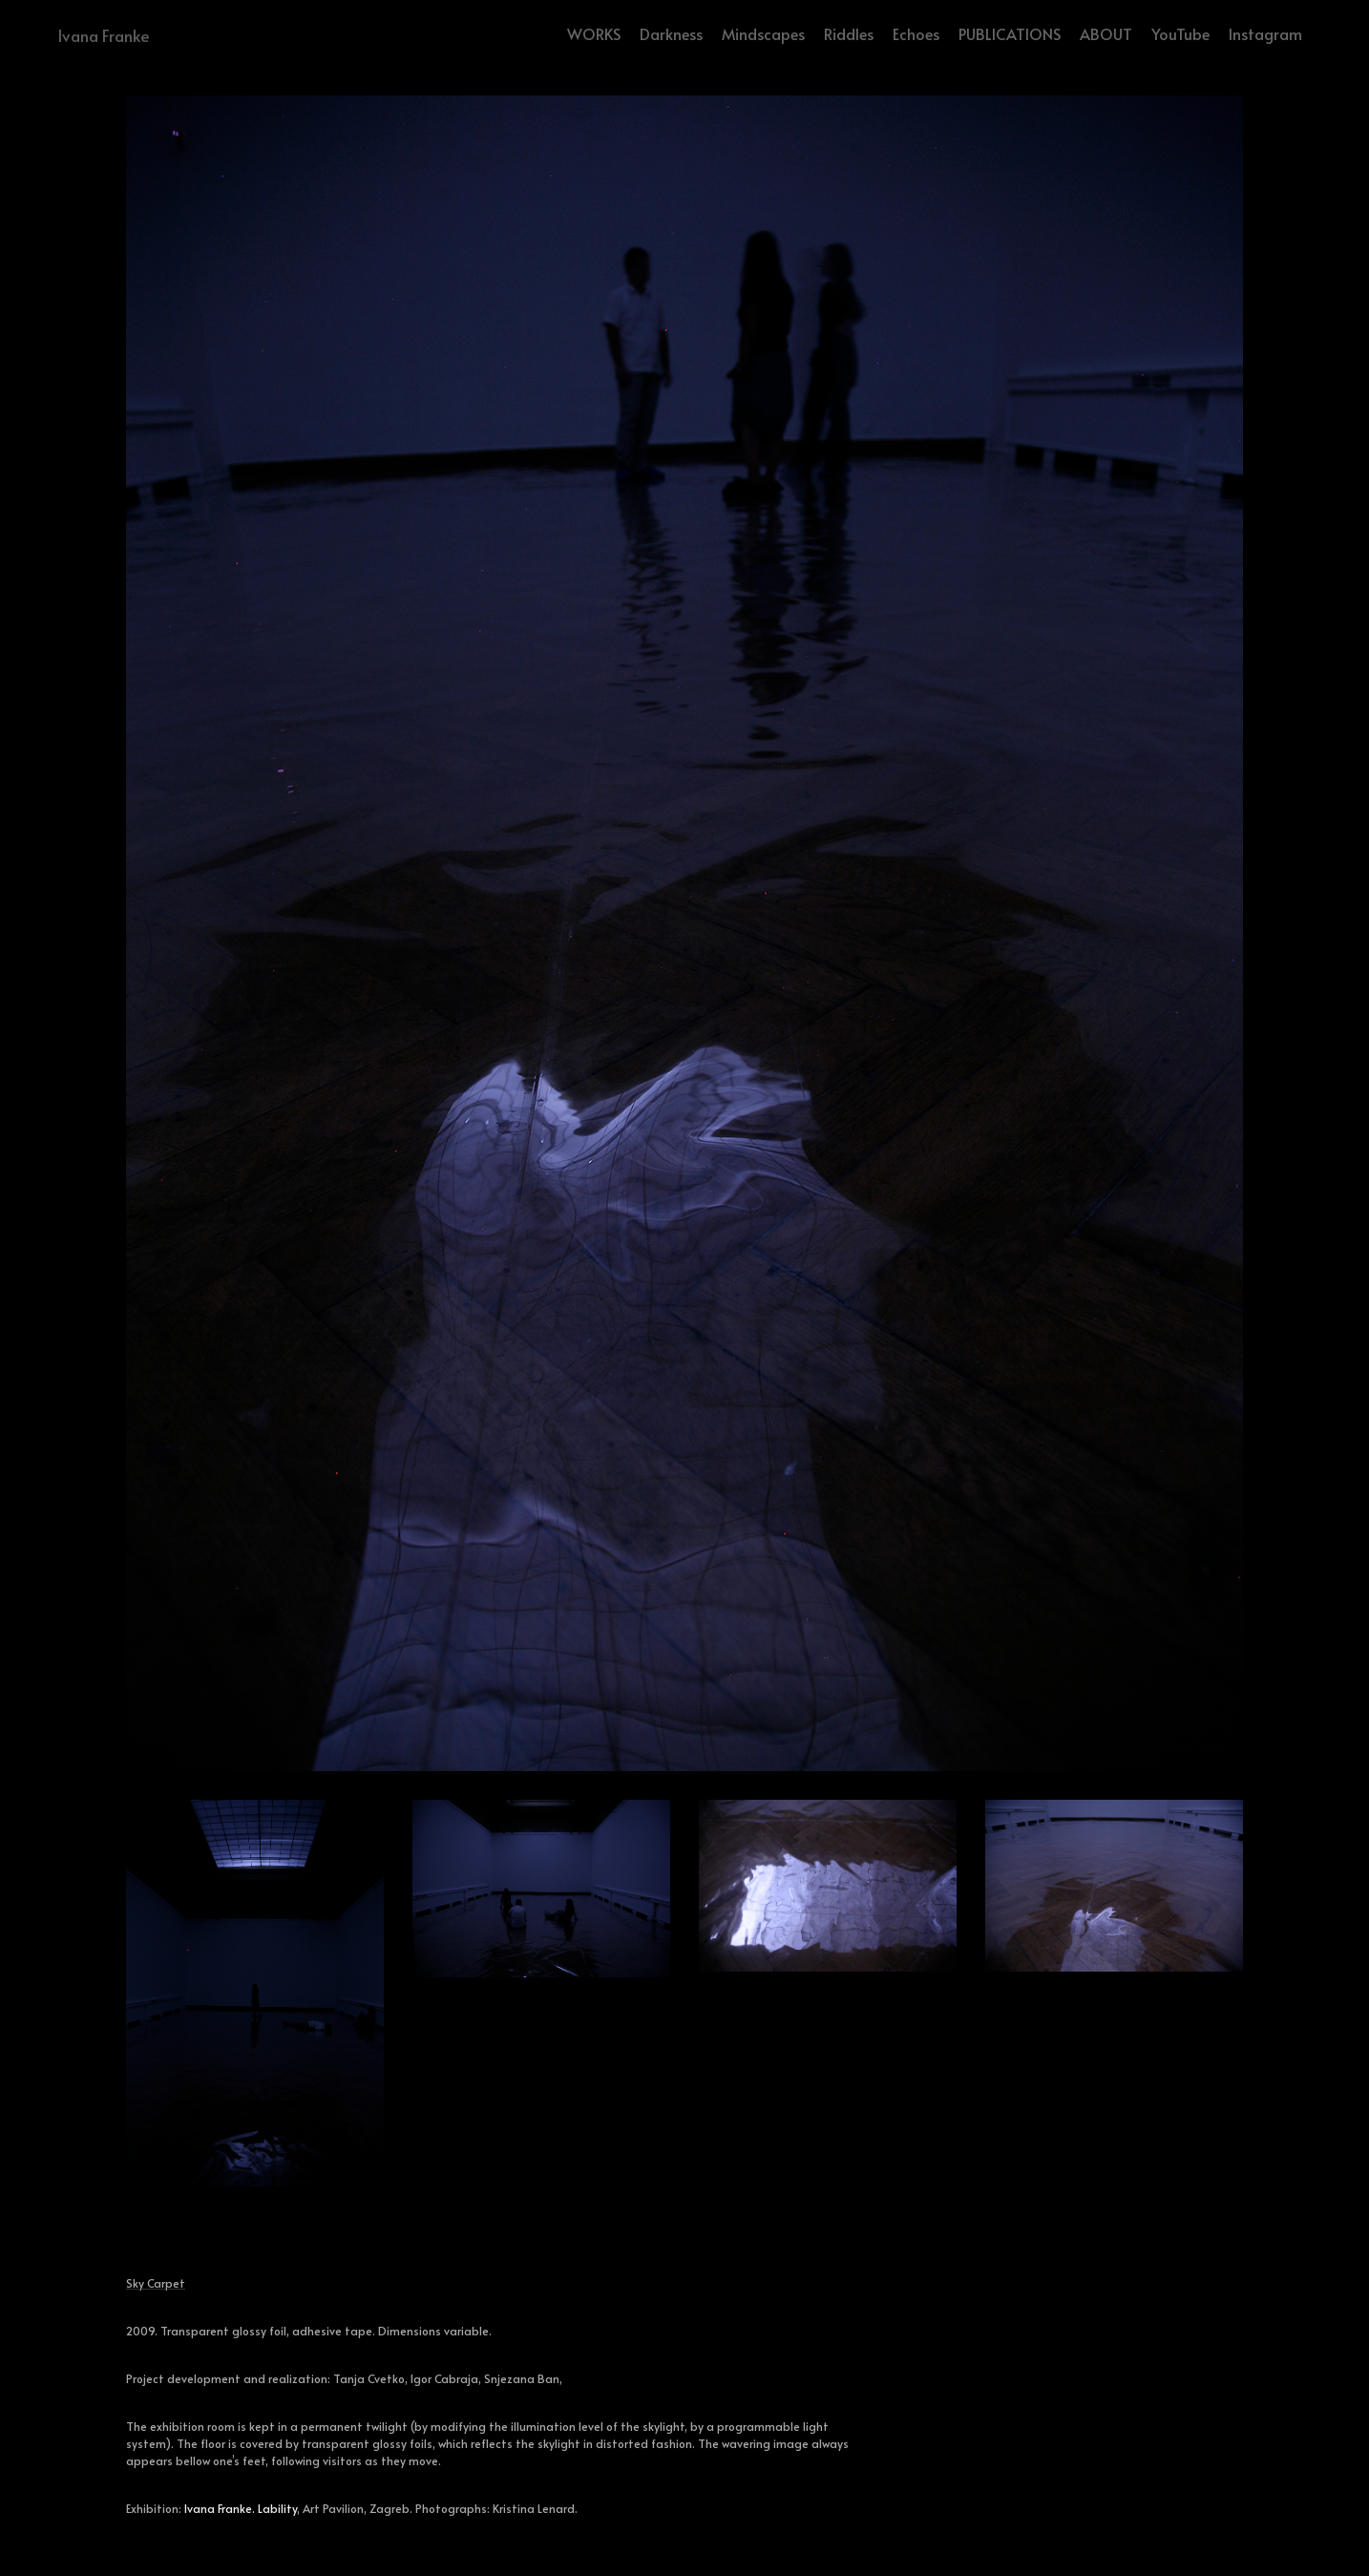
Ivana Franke (103, 35)
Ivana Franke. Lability (240, 2508)
